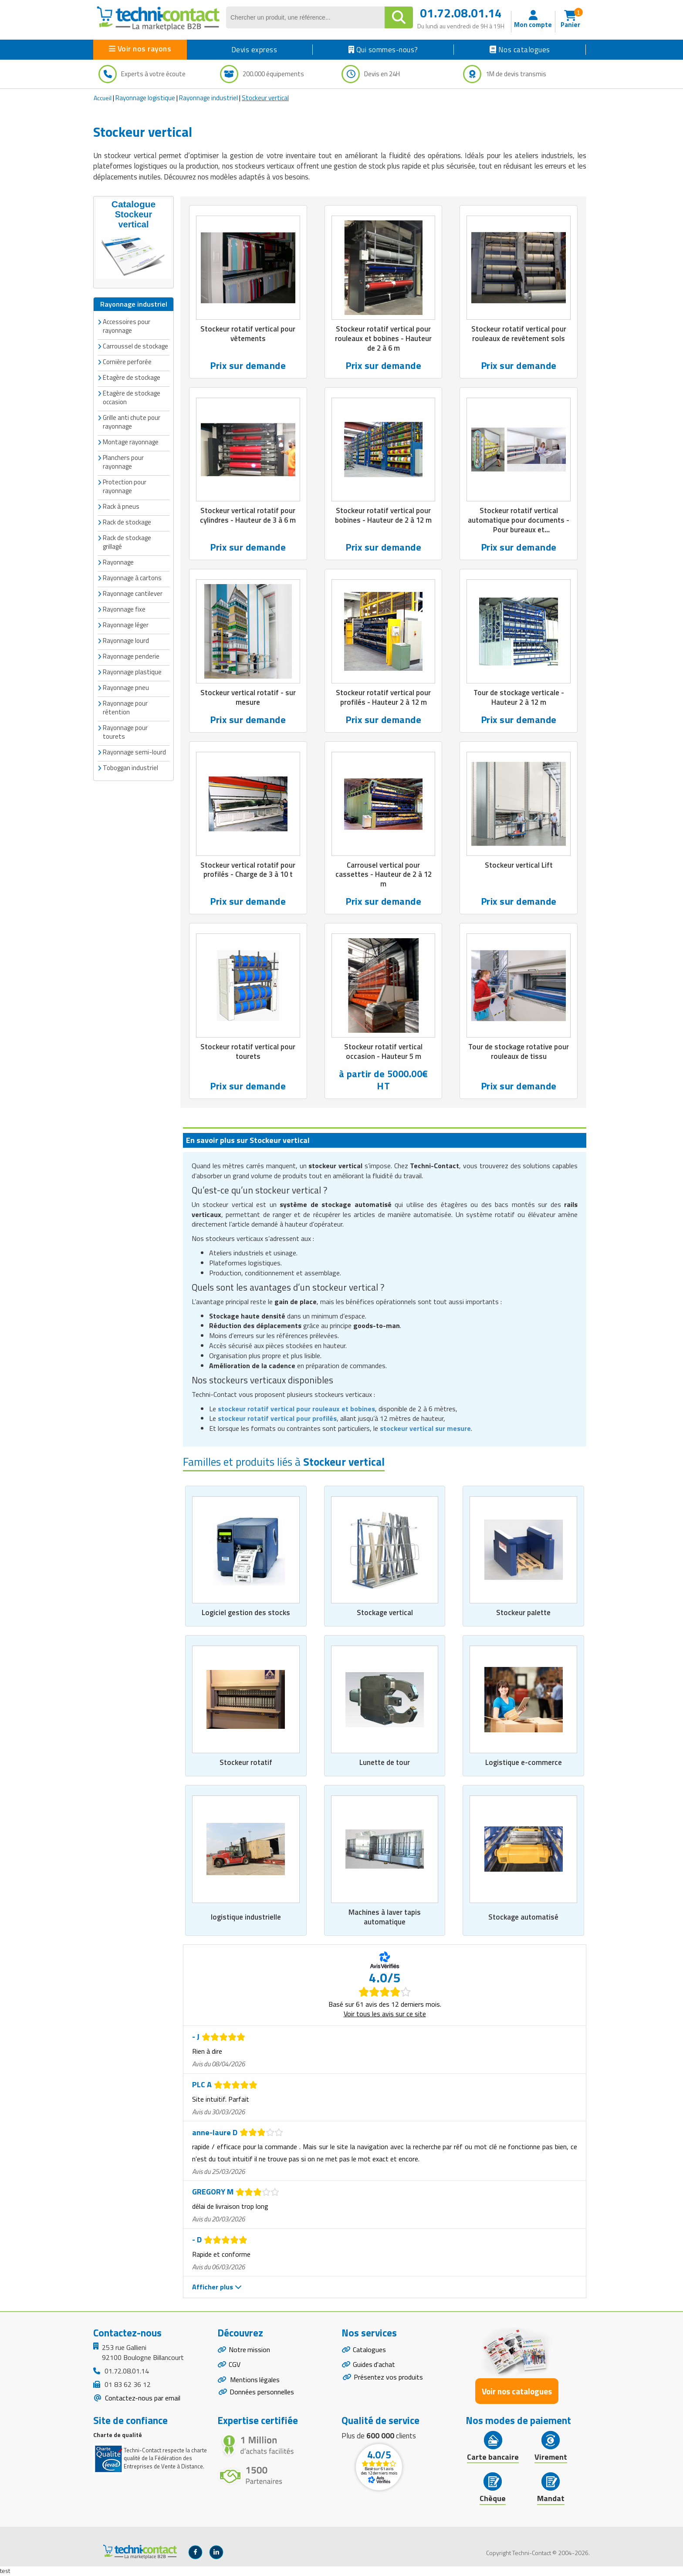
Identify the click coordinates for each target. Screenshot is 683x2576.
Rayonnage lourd (126, 641)
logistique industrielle (246, 1917)
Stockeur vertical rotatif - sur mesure (248, 697)
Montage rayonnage (131, 442)
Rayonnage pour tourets (125, 732)
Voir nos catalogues (517, 2392)
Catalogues (369, 2350)
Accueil (103, 97)
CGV (234, 2365)
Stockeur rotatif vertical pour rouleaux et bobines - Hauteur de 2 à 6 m (383, 338)
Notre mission (249, 2350)
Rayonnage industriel (208, 98)
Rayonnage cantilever (132, 593)
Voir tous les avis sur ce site (385, 2014)
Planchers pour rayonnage (123, 462)
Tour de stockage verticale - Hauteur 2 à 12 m (518, 697)
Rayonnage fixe (124, 609)
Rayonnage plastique (132, 672)
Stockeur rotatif (246, 1762)
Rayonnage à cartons (132, 578)
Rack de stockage (127, 522)
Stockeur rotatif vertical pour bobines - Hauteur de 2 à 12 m (384, 515)
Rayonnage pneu (126, 688)
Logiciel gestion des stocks (246, 1613)
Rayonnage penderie (131, 656)
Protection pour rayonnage (124, 486)
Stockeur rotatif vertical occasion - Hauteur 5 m (383, 1051)
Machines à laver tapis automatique (384, 1917)
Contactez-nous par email (141, 2398)
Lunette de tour (384, 1762)
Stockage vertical (385, 1613)
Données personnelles (262, 2393)
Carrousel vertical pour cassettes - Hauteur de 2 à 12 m (383, 874)
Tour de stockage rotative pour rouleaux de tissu (518, 1051)
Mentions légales (255, 2381)
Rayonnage (118, 562)
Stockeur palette (523, 1613)
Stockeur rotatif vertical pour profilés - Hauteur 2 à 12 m (383, 697)
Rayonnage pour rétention (125, 707)
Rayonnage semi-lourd (134, 752)
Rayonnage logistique (145, 98)
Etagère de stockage (131, 377)
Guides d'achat (374, 2365)
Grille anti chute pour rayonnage (131, 421)
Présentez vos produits (388, 2378)
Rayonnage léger (126, 625)
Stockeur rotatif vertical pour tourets (247, 1051)
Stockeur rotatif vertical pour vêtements (247, 333)
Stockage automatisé (523, 1917)
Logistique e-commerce (523, 1762)
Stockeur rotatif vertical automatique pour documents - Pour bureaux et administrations (518, 525)
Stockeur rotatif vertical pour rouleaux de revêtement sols (518, 333)
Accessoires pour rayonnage (126, 326)
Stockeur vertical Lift (519, 865)
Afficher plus (217, 2287)
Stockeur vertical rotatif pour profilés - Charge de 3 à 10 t (247, 869)
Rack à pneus (121, 506)
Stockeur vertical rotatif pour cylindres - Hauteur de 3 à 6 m (247, 515)
